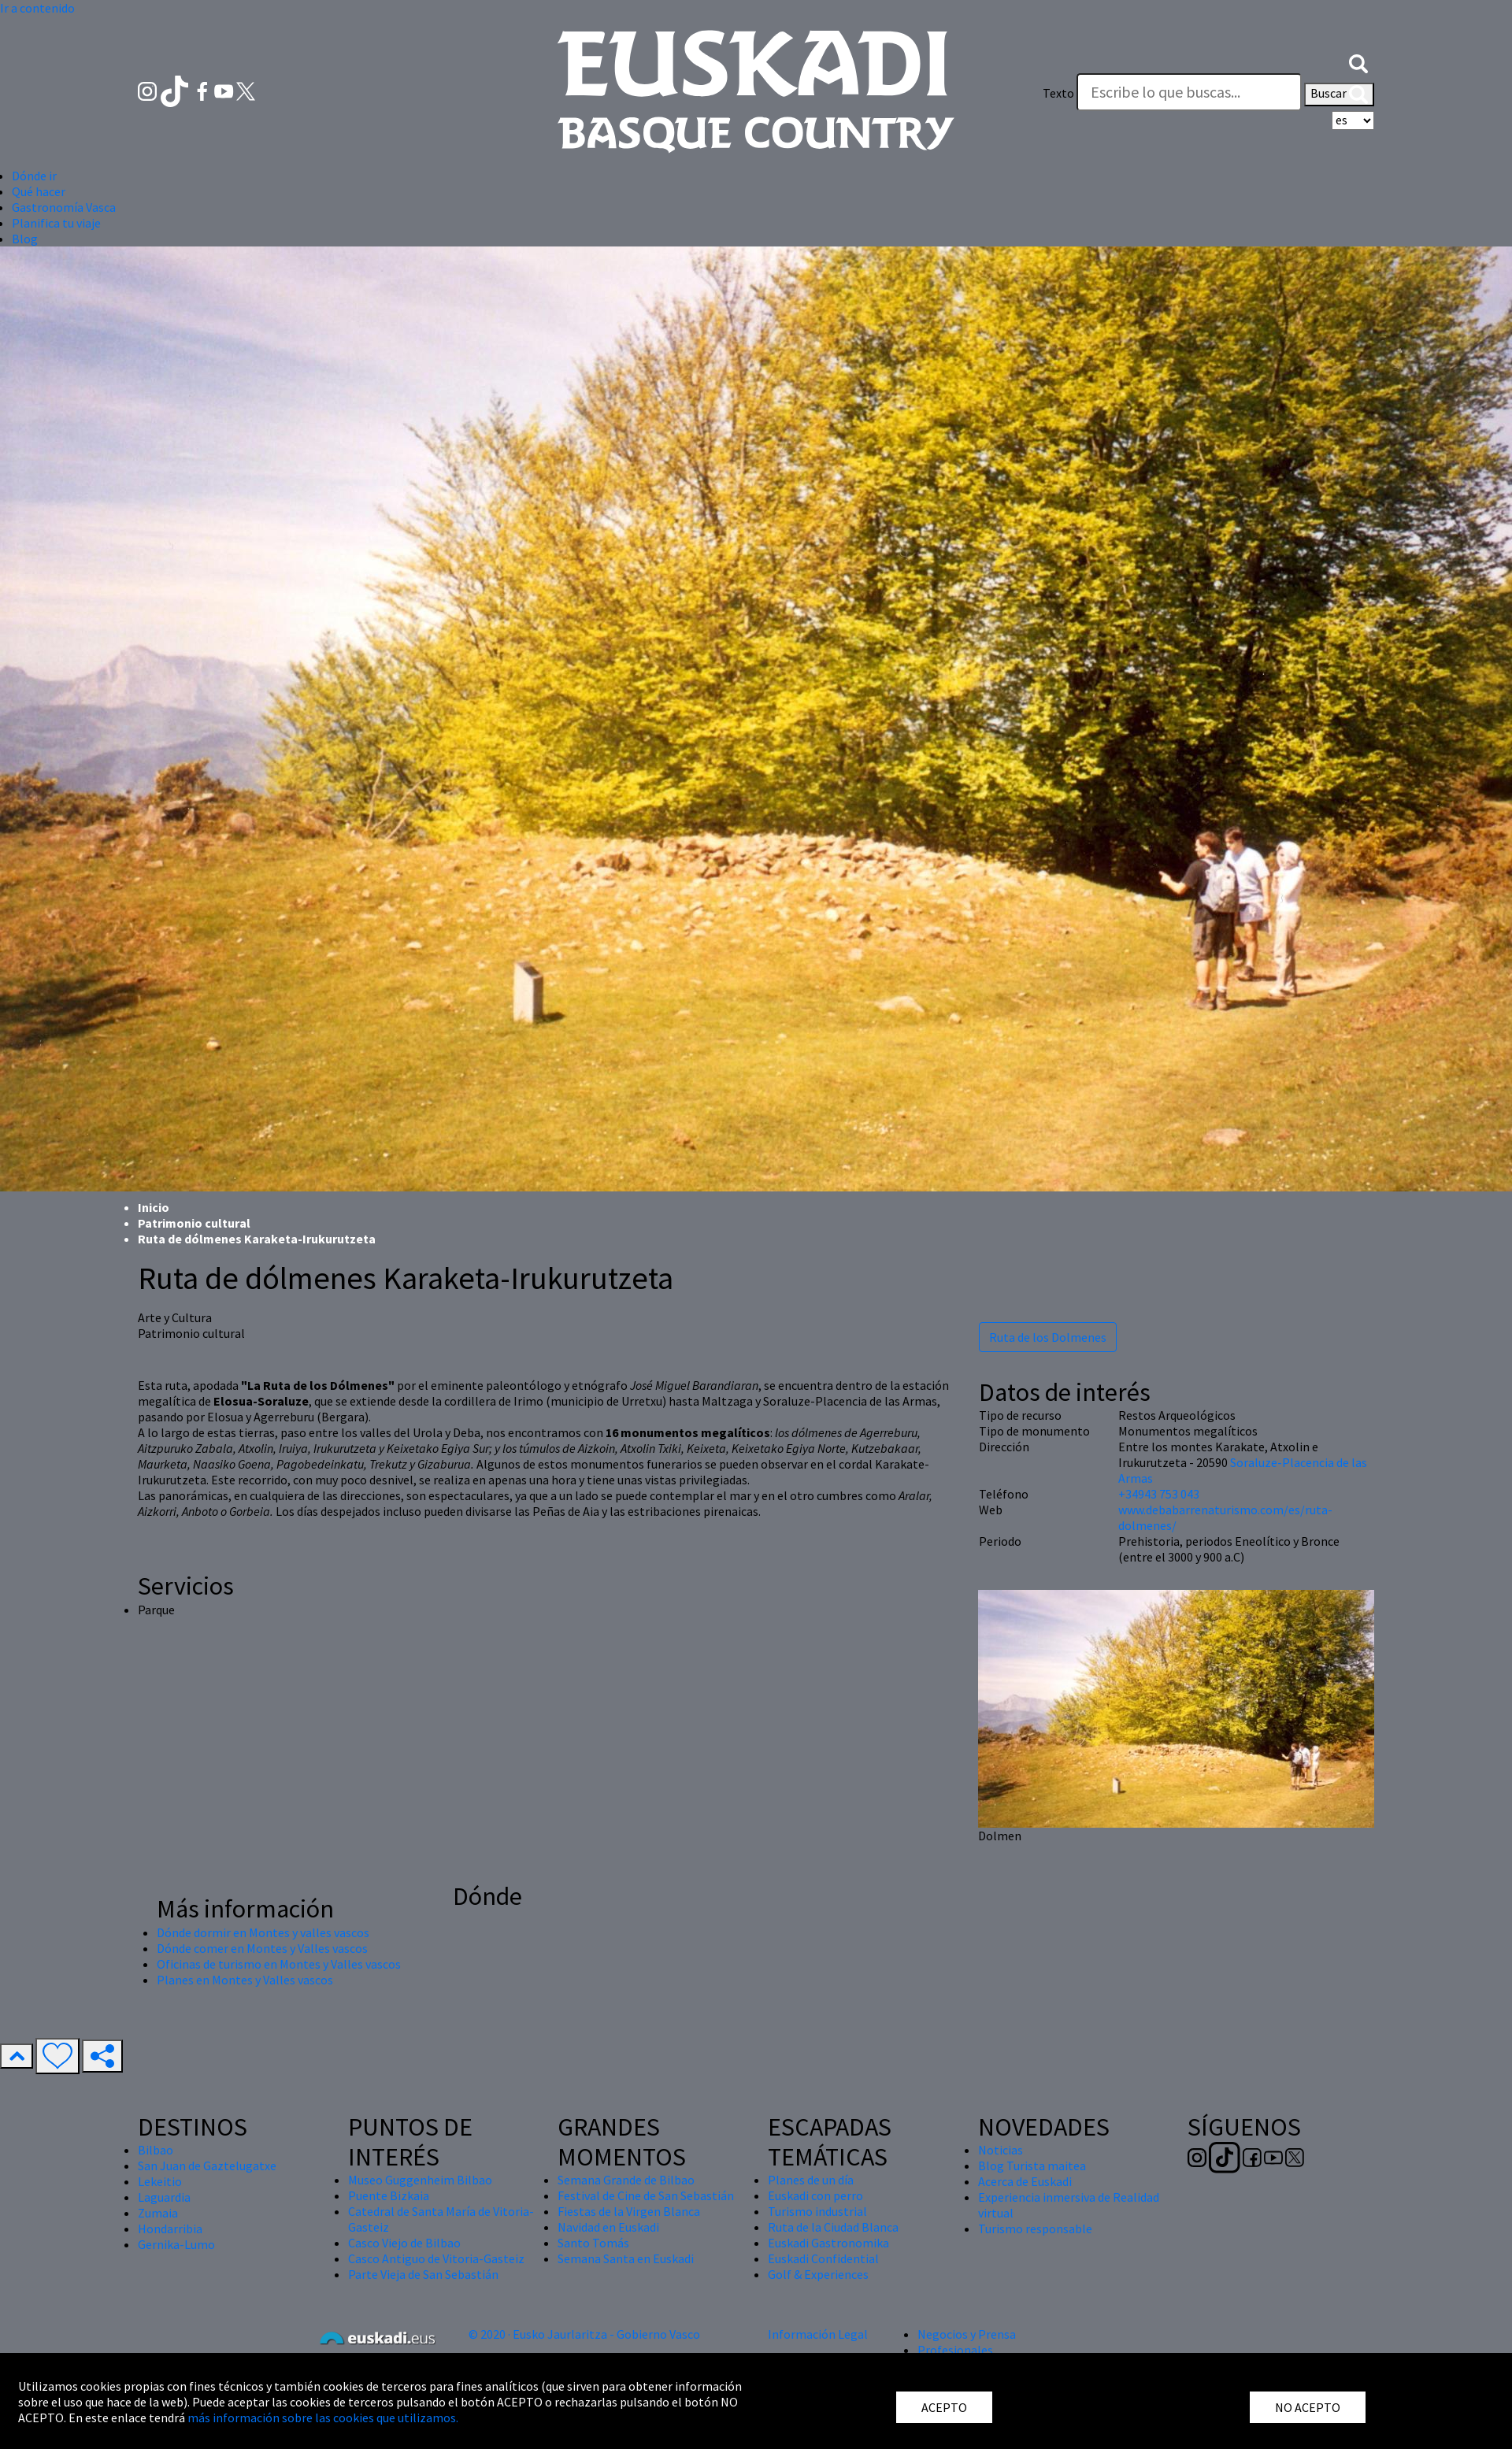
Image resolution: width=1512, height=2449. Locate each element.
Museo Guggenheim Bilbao (420, 2180)
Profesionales (955, 2350)
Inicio (153, 1207)
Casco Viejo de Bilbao (404, 2243)
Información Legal (818, 2334)
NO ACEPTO (1307, 2407)
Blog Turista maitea (1032, 2165)
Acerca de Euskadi (1025, 2181)
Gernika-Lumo (176, 2244)
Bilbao (155, 2150)
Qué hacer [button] (38, 191)
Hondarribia (170, 2228)
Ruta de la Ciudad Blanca (833, 2227)
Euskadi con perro (815, 2195)
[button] (1358, 61)
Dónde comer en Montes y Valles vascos (262, 1948)
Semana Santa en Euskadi (626, 2258)
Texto (1058, 93)
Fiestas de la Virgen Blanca (629, 2211)
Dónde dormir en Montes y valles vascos (263, 1932)
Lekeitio (160, 2181)
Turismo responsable (1035, 2228)
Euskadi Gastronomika (828, 2243)
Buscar (1339, 94)
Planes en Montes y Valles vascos (245, 1980)
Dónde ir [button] (34, 175)
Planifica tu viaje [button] (56, 223)
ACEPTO (944, 2407)
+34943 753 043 (1158, 1494)
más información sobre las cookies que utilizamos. (322, 2417)
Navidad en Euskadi (608, 2227)
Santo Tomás (593, 2243)
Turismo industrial (817, 2211)
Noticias (1000, 2150)
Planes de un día (811, 2180)
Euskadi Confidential (823, 2258)
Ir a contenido (37, 8)
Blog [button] (25, 238)
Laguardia (164, 2197)
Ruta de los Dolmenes (1047, 1337)
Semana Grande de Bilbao (626, 2180)
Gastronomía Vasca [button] (64, 207)
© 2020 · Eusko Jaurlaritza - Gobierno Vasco (584, 2334)
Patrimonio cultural (194, 1223)
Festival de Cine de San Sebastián (646, 2195)
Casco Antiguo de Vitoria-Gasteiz (436, 2258)
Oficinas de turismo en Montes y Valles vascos (279, 1964)
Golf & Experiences (818, 2274)
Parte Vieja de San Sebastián (423, 2274)
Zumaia (158, 2213)
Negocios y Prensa (966, 2334)
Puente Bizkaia (388, 2195)
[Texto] (1189, 92)
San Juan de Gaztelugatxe (207, 2165)
